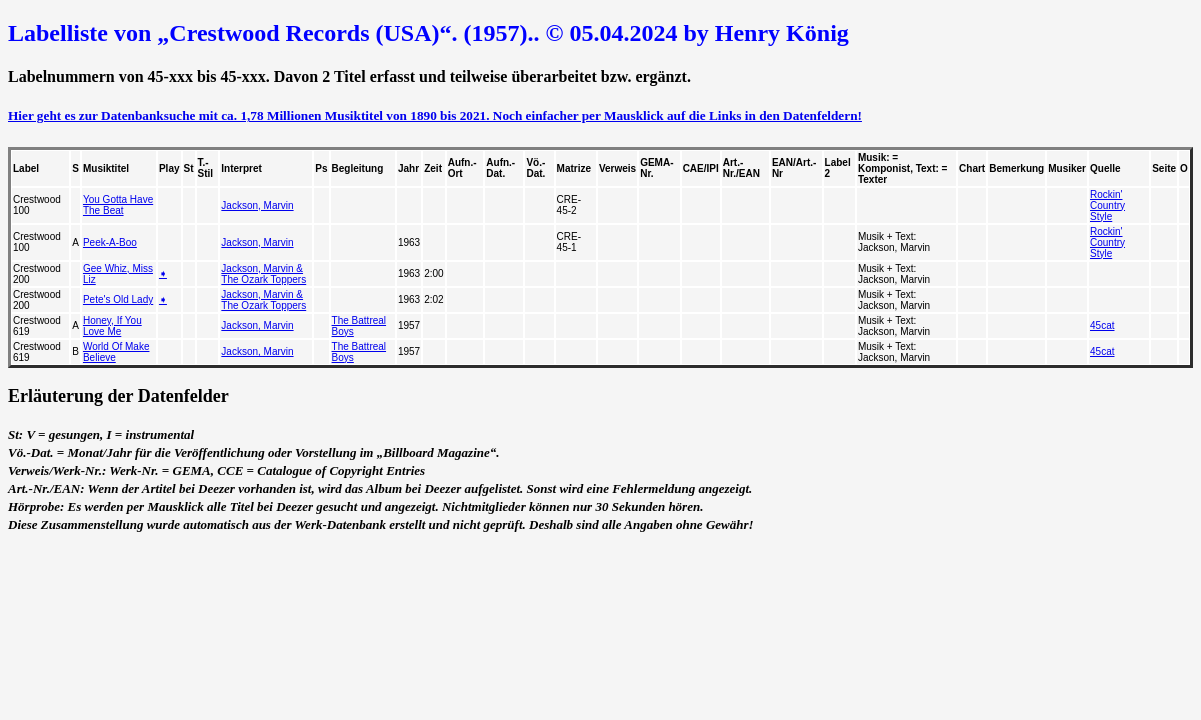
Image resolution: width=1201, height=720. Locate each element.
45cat (1102, 325)
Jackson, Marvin (257, 205)
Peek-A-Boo (110, 242)
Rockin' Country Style (1107, 205)
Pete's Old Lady (118, 299)
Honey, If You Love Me (112, 326)
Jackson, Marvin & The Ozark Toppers (263, 274)
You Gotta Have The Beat (118, 205)
